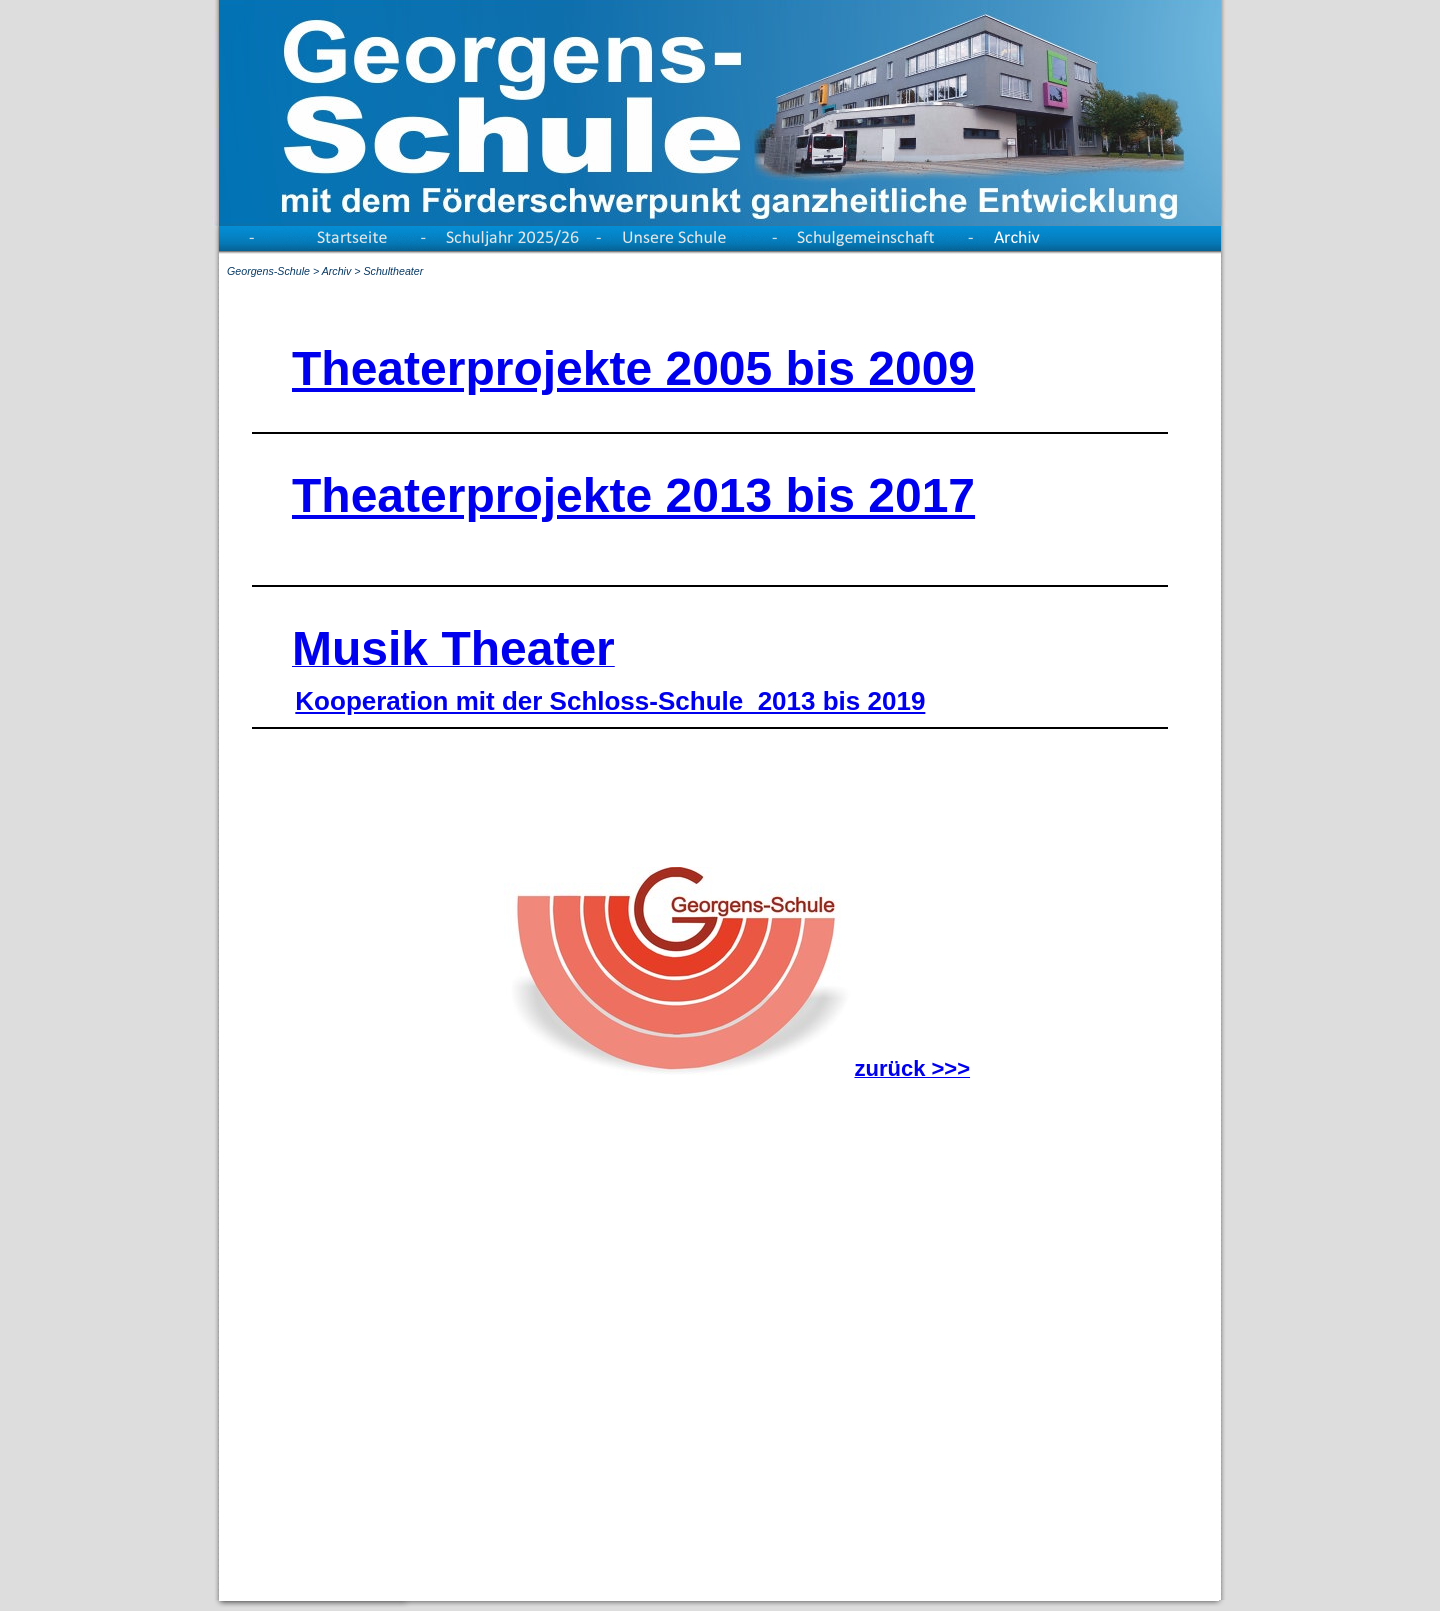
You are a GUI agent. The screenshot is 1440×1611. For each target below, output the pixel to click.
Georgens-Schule (268, 271)
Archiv (337, 271)
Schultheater (393, 271)
